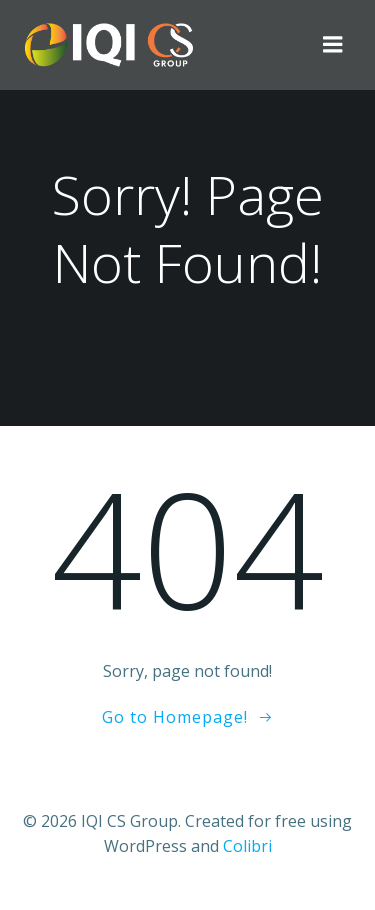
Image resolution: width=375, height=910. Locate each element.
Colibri (247, 846)
